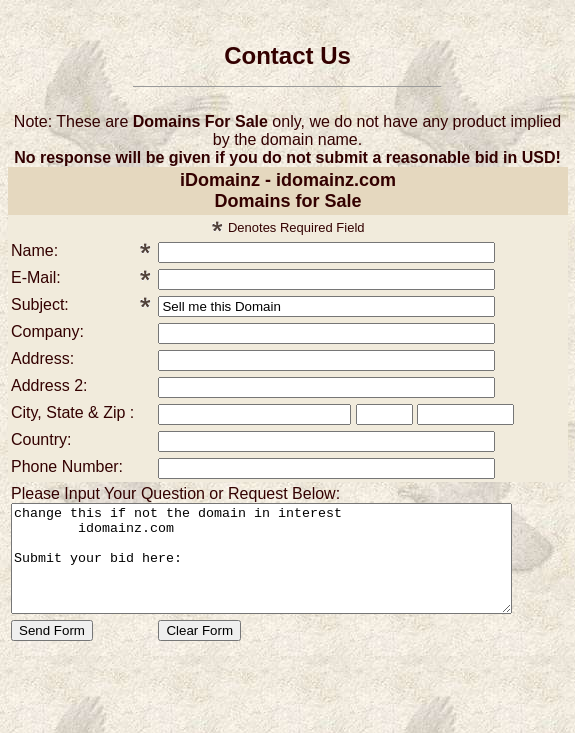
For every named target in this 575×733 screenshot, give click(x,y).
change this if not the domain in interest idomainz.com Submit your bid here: (291, 569)
